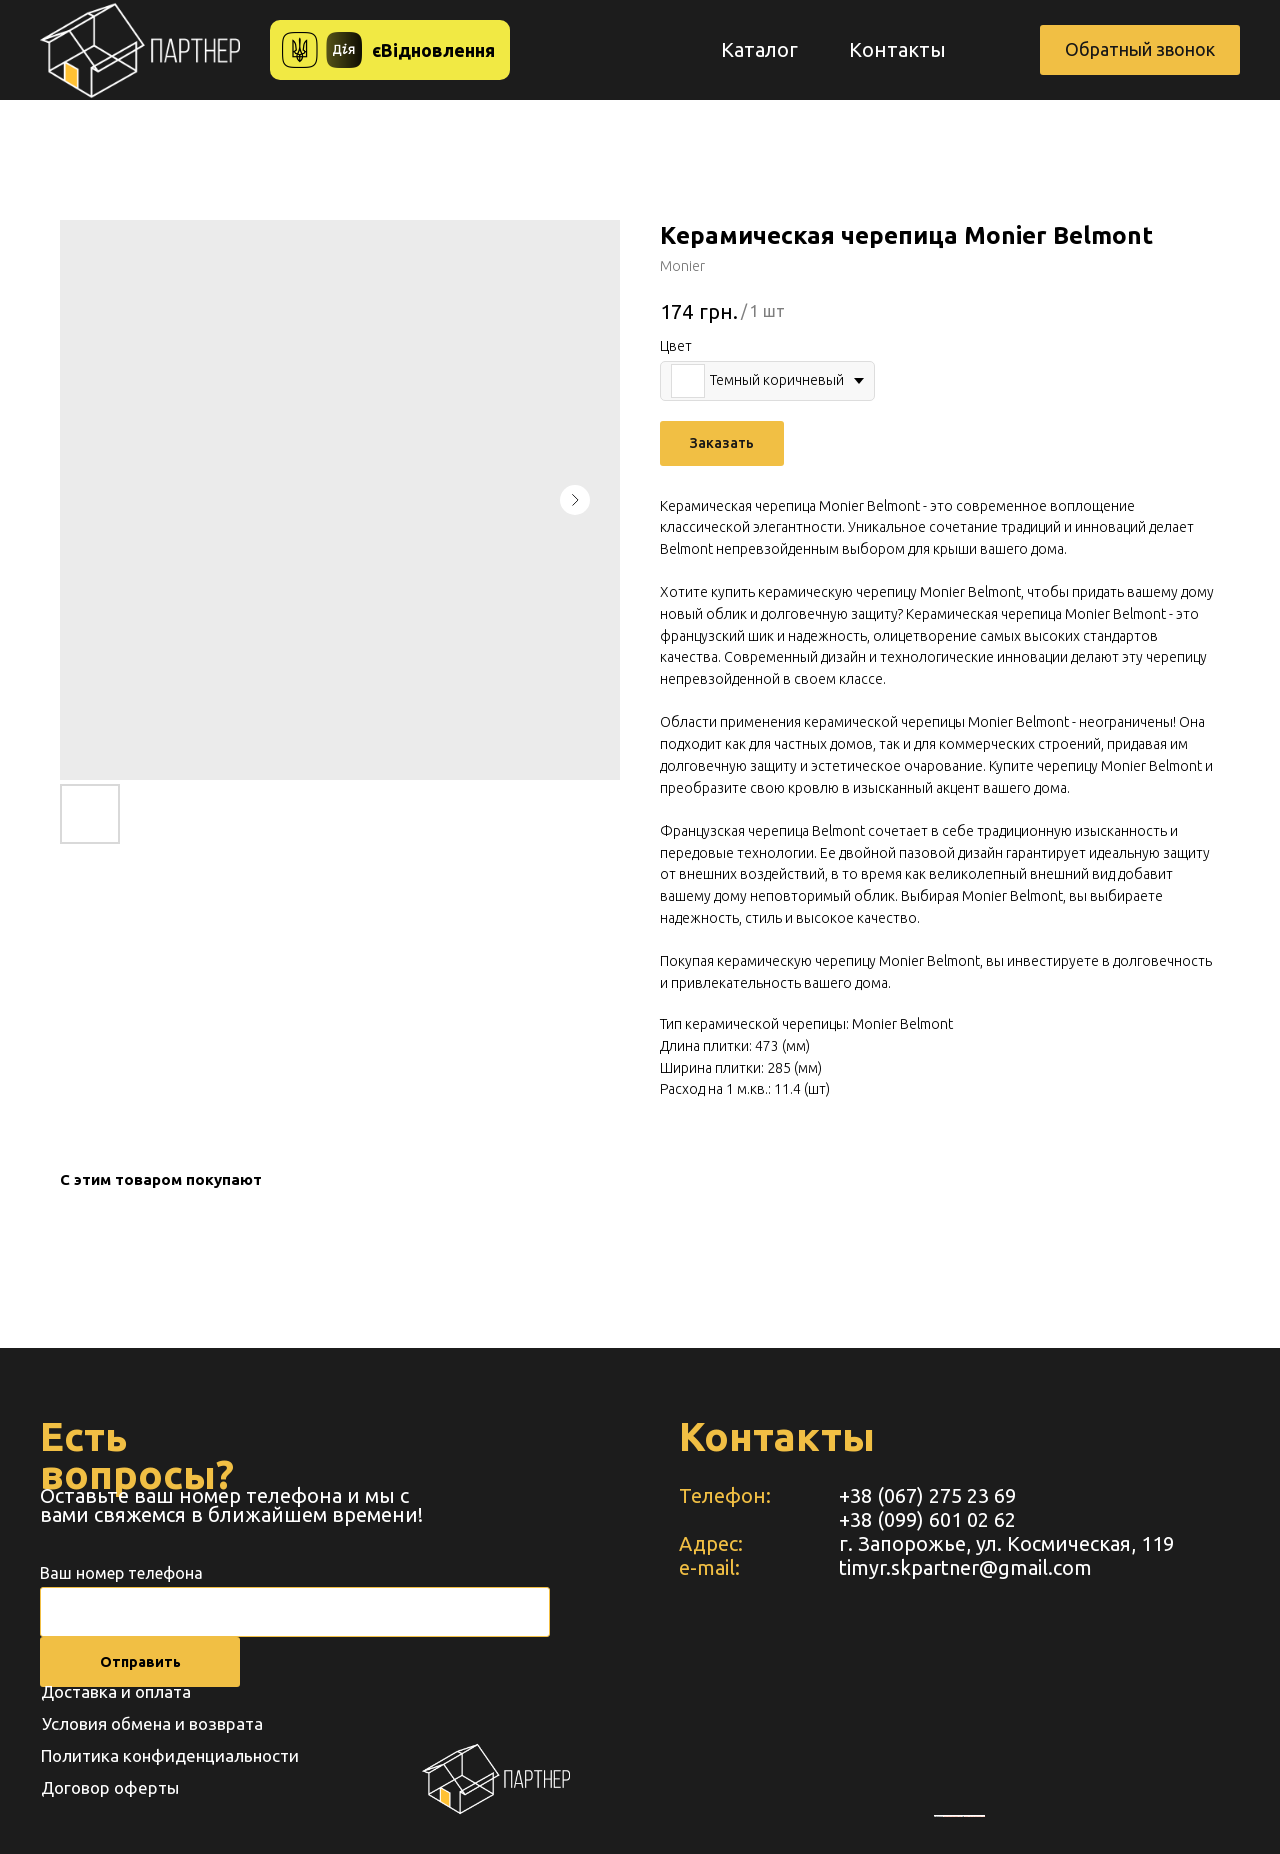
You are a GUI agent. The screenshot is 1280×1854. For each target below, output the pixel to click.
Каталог (759, 49)
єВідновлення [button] (433, 50)
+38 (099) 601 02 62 (927, 1519)
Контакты (897, 49)
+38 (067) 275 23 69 (927, 1495)
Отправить (140, 1662)
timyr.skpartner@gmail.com (965, 1567)
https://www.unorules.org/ (974, 1816)
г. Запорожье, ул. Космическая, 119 (1006, 1543)
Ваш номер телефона (121, 1573)
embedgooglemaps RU (953, 1816)
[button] (1140, 50)
